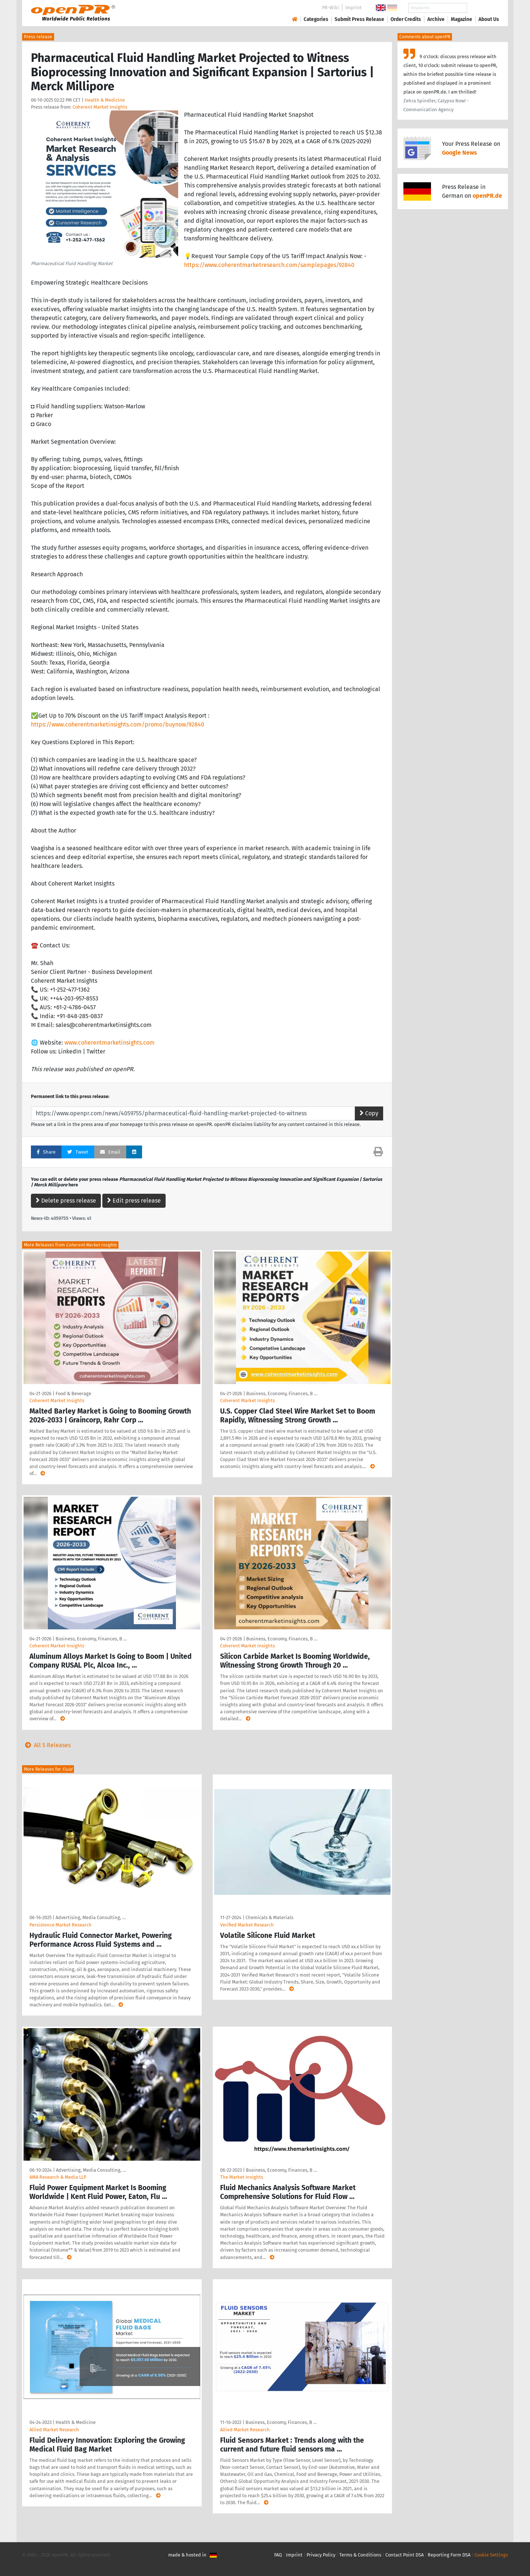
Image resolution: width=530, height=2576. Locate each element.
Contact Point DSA (404, 2555)
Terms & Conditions (360, 2555)
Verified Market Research (247, 1925)
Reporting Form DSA (449, 2555)
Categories (316, 19)
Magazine (461, 19)
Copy (369, 1113)
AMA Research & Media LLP (57, 2177)
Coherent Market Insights (100, 107)
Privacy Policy (321, 2555)
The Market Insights (241, 2177)
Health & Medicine (105, 100)
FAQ (278, 2555)
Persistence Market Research (60, 1925)
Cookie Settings (491, 2555)
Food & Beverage (73, 1393)
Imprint (353, 7)
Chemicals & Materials (269, 1917)
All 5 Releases (46, 1745)
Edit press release (134, 1200)
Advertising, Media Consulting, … (91, 1917)
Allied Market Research (54, 2429)
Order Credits (406, 19)
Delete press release (66, 1200)
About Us (488, 19)
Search (483, 8)
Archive (436, 19)
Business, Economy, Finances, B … (281, 1393)
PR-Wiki (330, 7)
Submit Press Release (359, 19)
